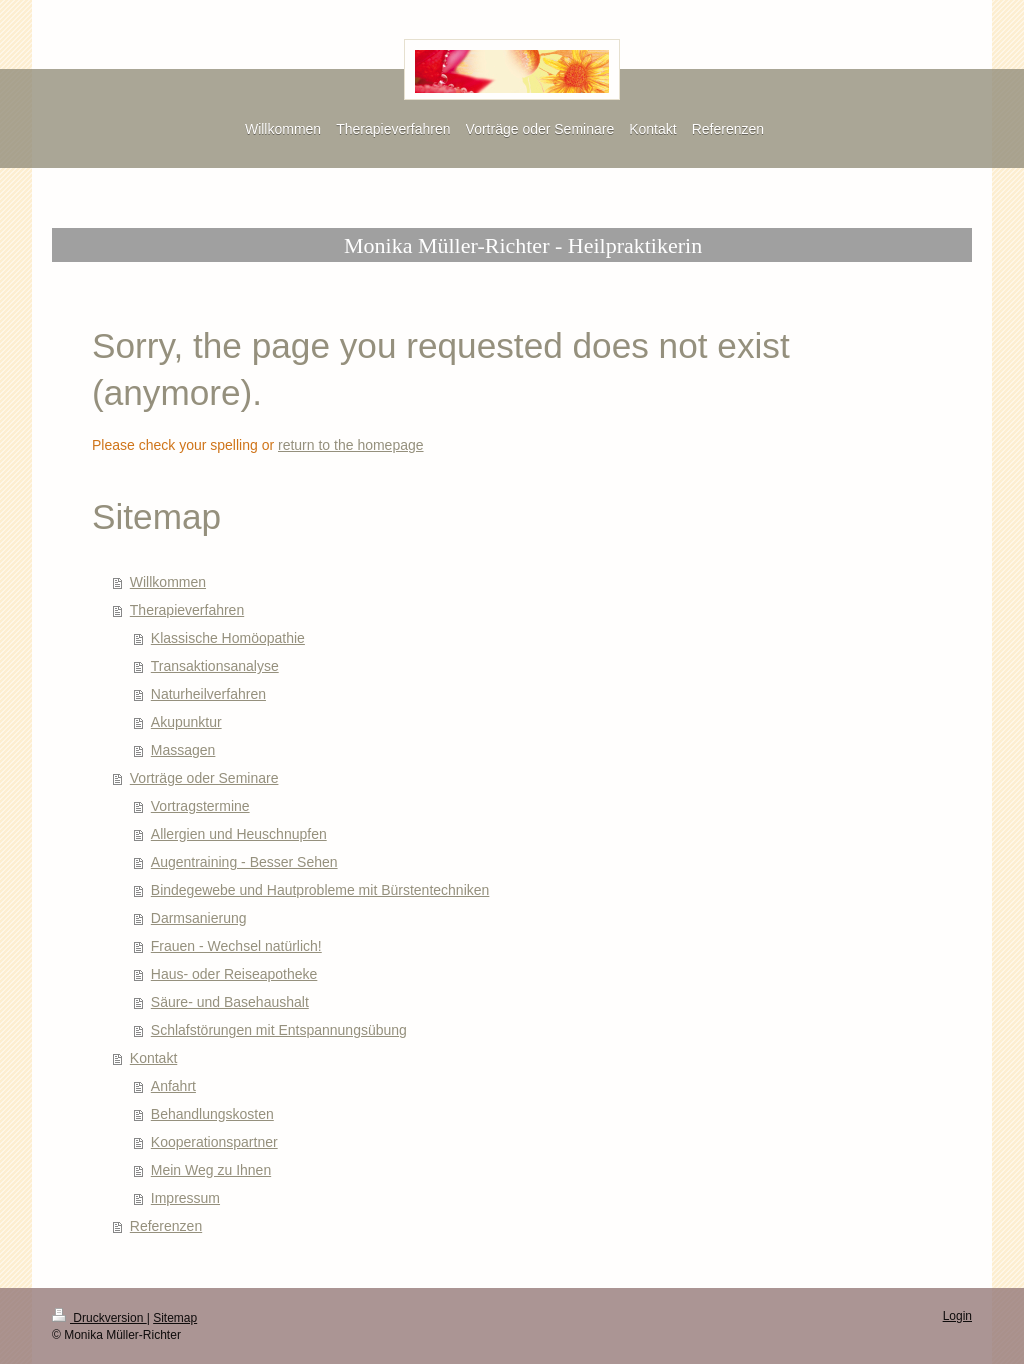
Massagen (183, 750)
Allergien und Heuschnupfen (239, 834)
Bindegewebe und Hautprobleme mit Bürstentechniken (320, 890)
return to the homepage (351, 445)
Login (957, 1316)
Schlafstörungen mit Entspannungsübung (279, 1030)
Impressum (185, 1198)
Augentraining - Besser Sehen (244, 862)
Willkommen (168, 582)
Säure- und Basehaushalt (230, 1002)
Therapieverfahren (187, 610)
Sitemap (175, 1318)
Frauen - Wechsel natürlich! (236, 946)
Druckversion (99, 1318)
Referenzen (166, 1226)
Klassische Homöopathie (228, 638)
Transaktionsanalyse (215, 666)
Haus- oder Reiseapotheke (234, 974)
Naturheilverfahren (208, 694)
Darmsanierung (199, 918)
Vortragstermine (200, 806)
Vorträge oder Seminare (204, 778)
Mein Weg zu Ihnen (211, 1170)
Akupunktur (186, 722)
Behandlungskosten (212, 1114)
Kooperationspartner (214, 1142)
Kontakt (153, 1058)
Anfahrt (173, 1086)
